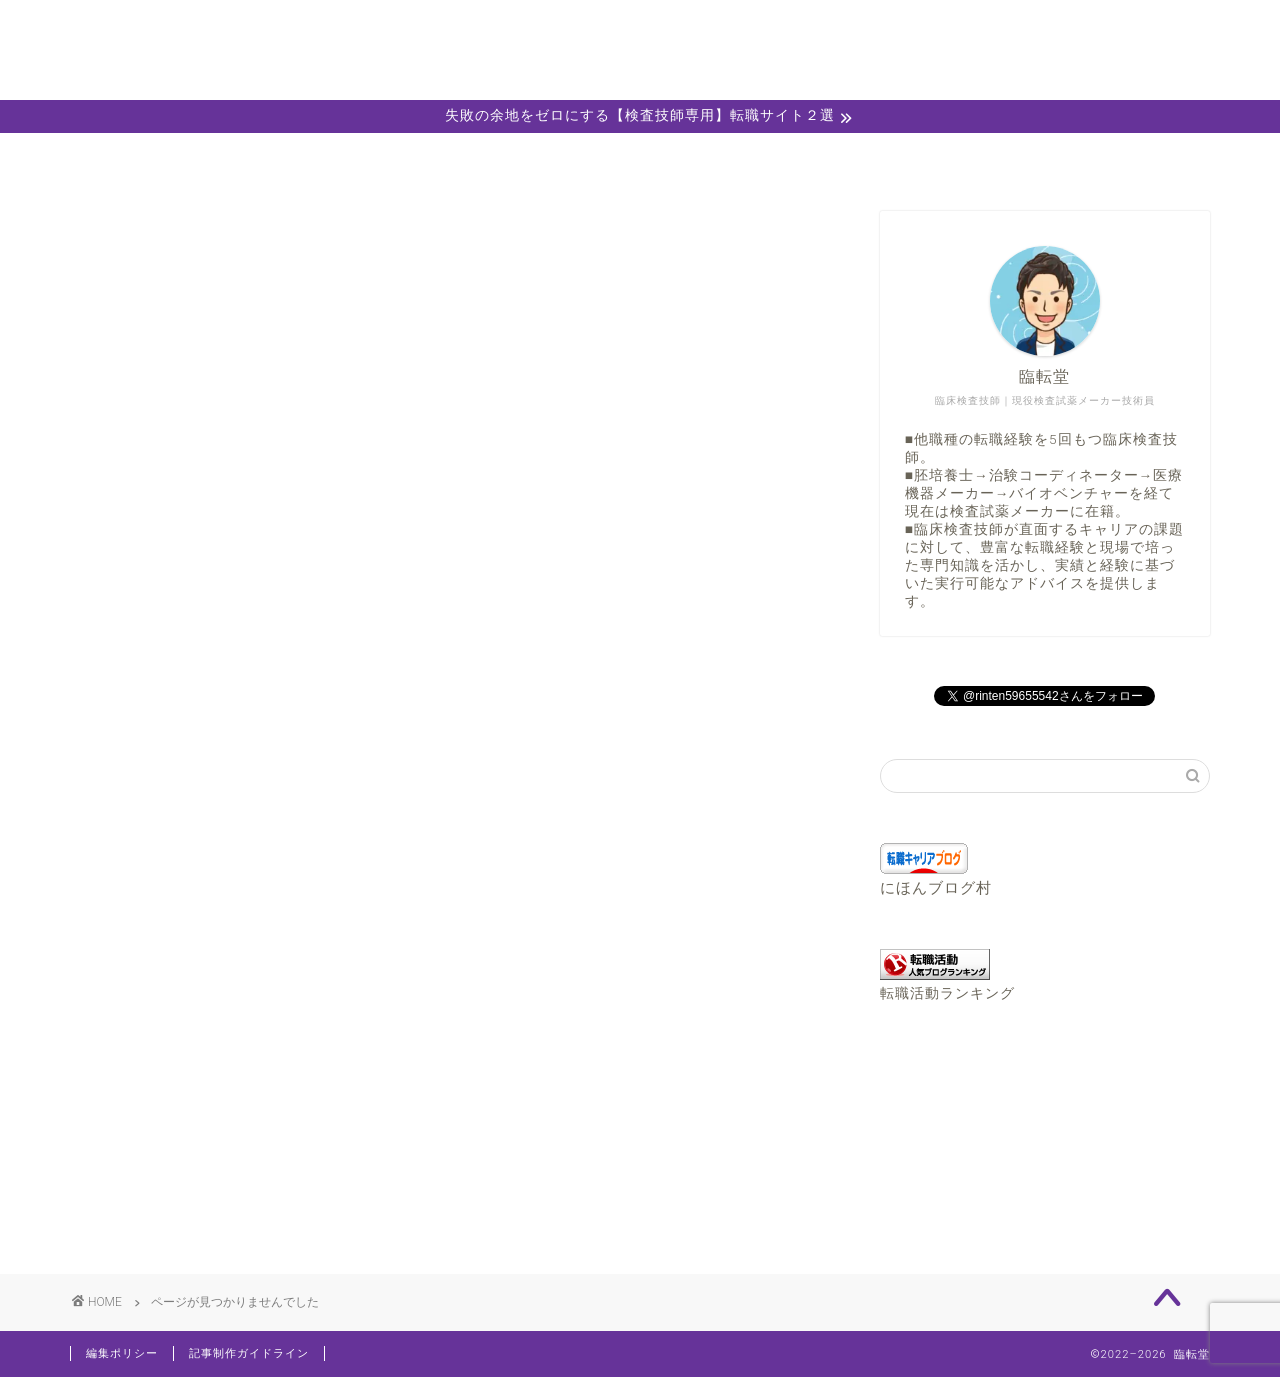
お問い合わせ (1096, 159)
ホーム (184, 159)
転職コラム (192, 1207)
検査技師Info (199, 1180)
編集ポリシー (122, 1353)
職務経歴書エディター (868, 159)
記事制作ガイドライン (249, 1353)
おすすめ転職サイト (226, 1101)
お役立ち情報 (201, 1127)
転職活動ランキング (947, 993)
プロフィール (412, 159)
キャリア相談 (640, 159)
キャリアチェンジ (218, 1154)
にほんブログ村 (936, 888)
